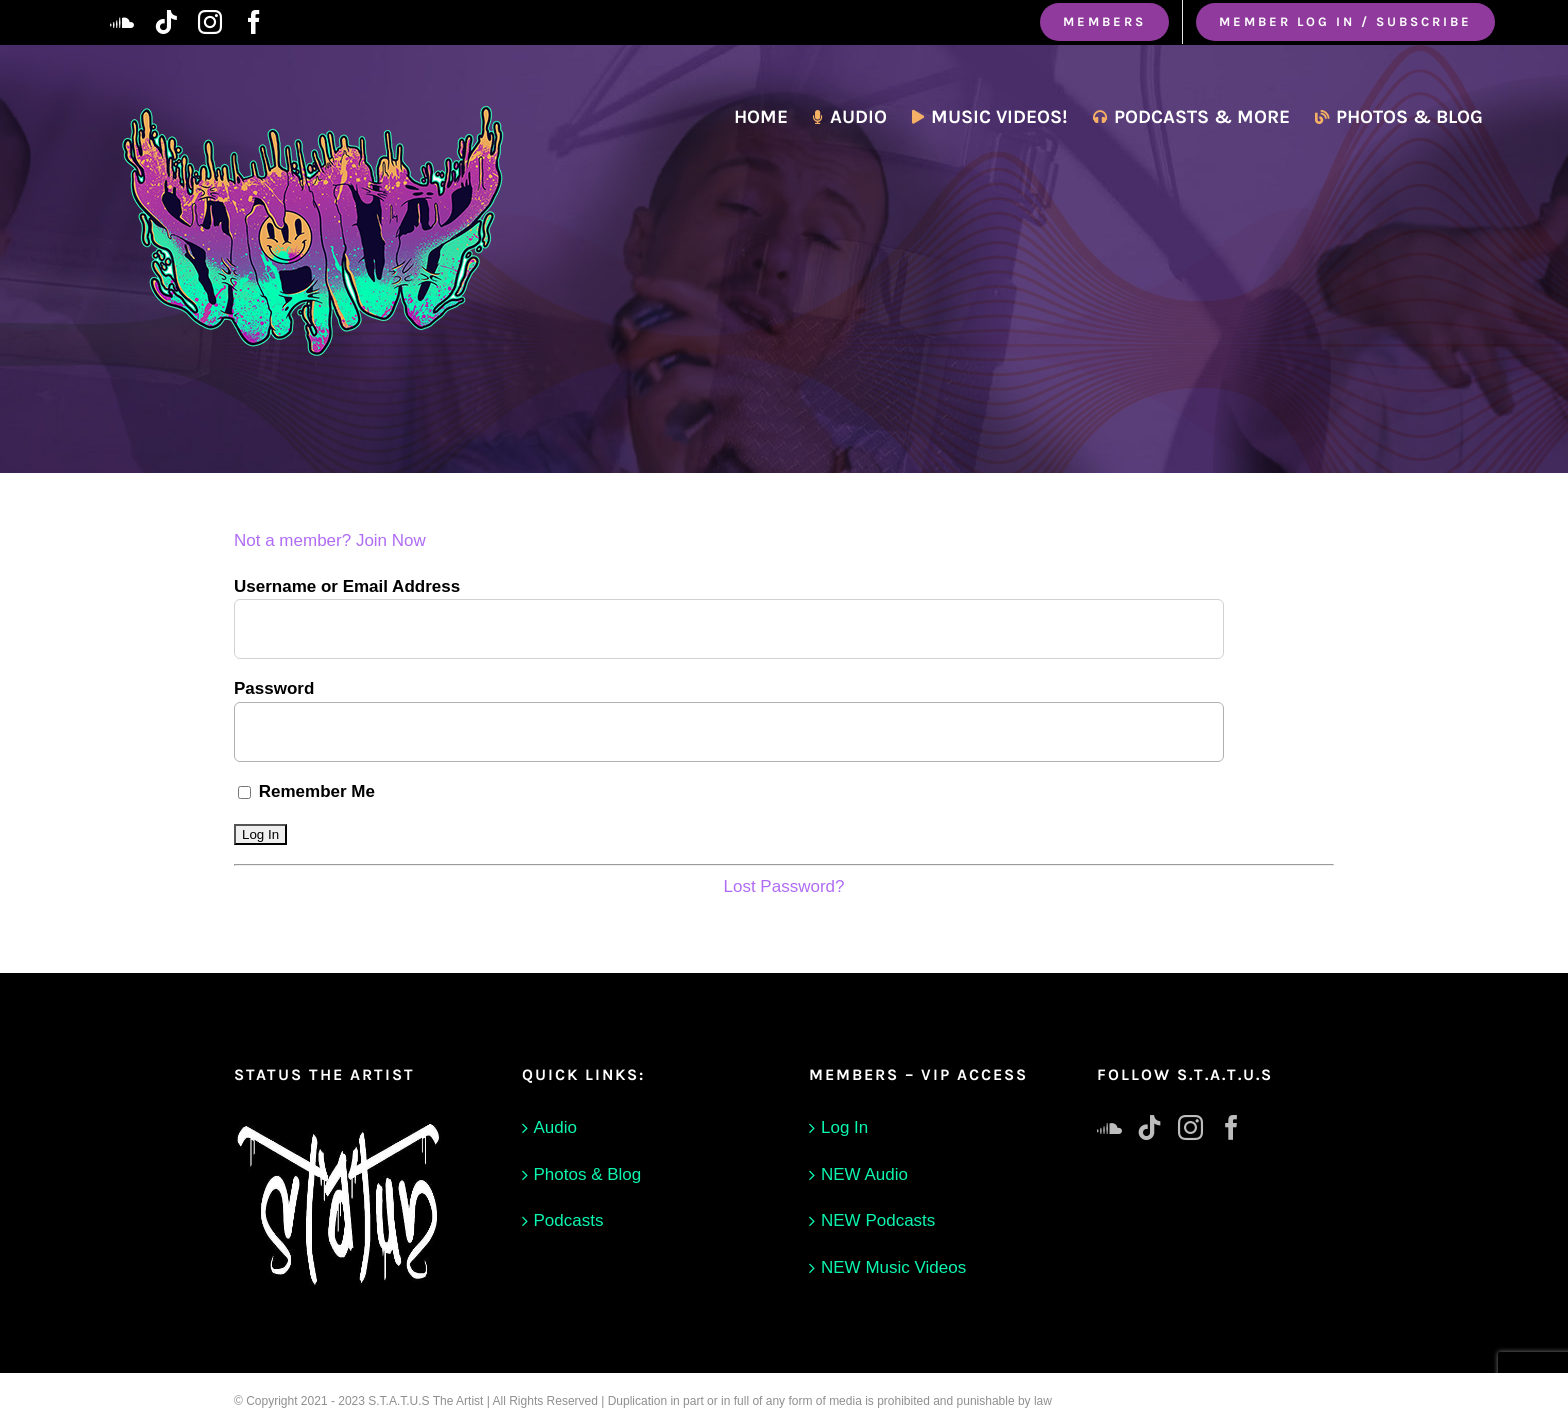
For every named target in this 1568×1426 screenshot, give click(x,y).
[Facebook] (1231, 1127)
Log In (844, 1127)
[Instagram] (1190, 1127)
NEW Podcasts (878, 1220)
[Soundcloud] (1109, 1127)
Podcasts (569, 1220)
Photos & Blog (588, 1174)
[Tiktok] (1149, 1127)
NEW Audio (864, 1174)
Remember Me (306, 791)
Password (274, 688)
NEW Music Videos (893, 1267)
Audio (555, 1127)
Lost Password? (784, 886)
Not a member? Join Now (330, 540)
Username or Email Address (347, 586)
